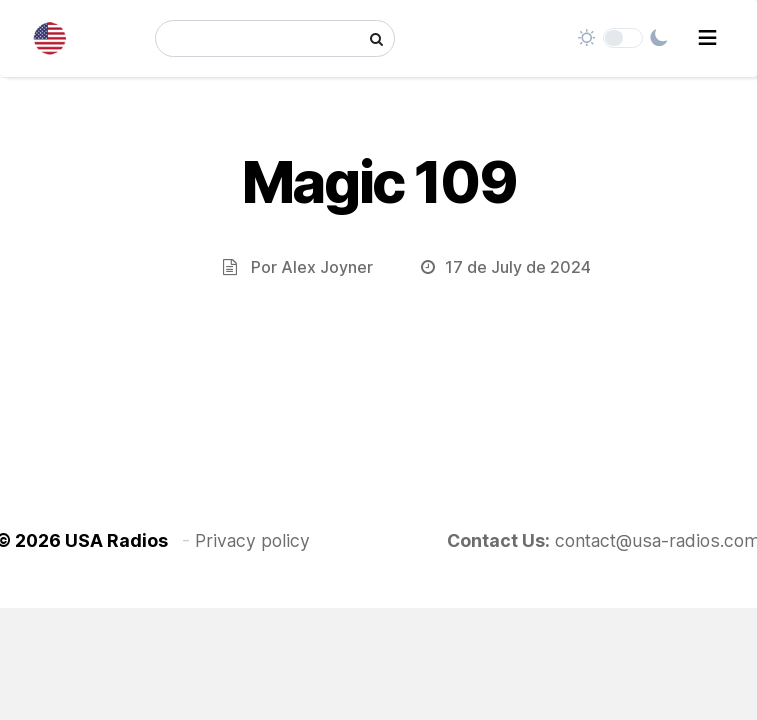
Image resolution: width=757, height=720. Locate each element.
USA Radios (116, 540)
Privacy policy (252, 540)
